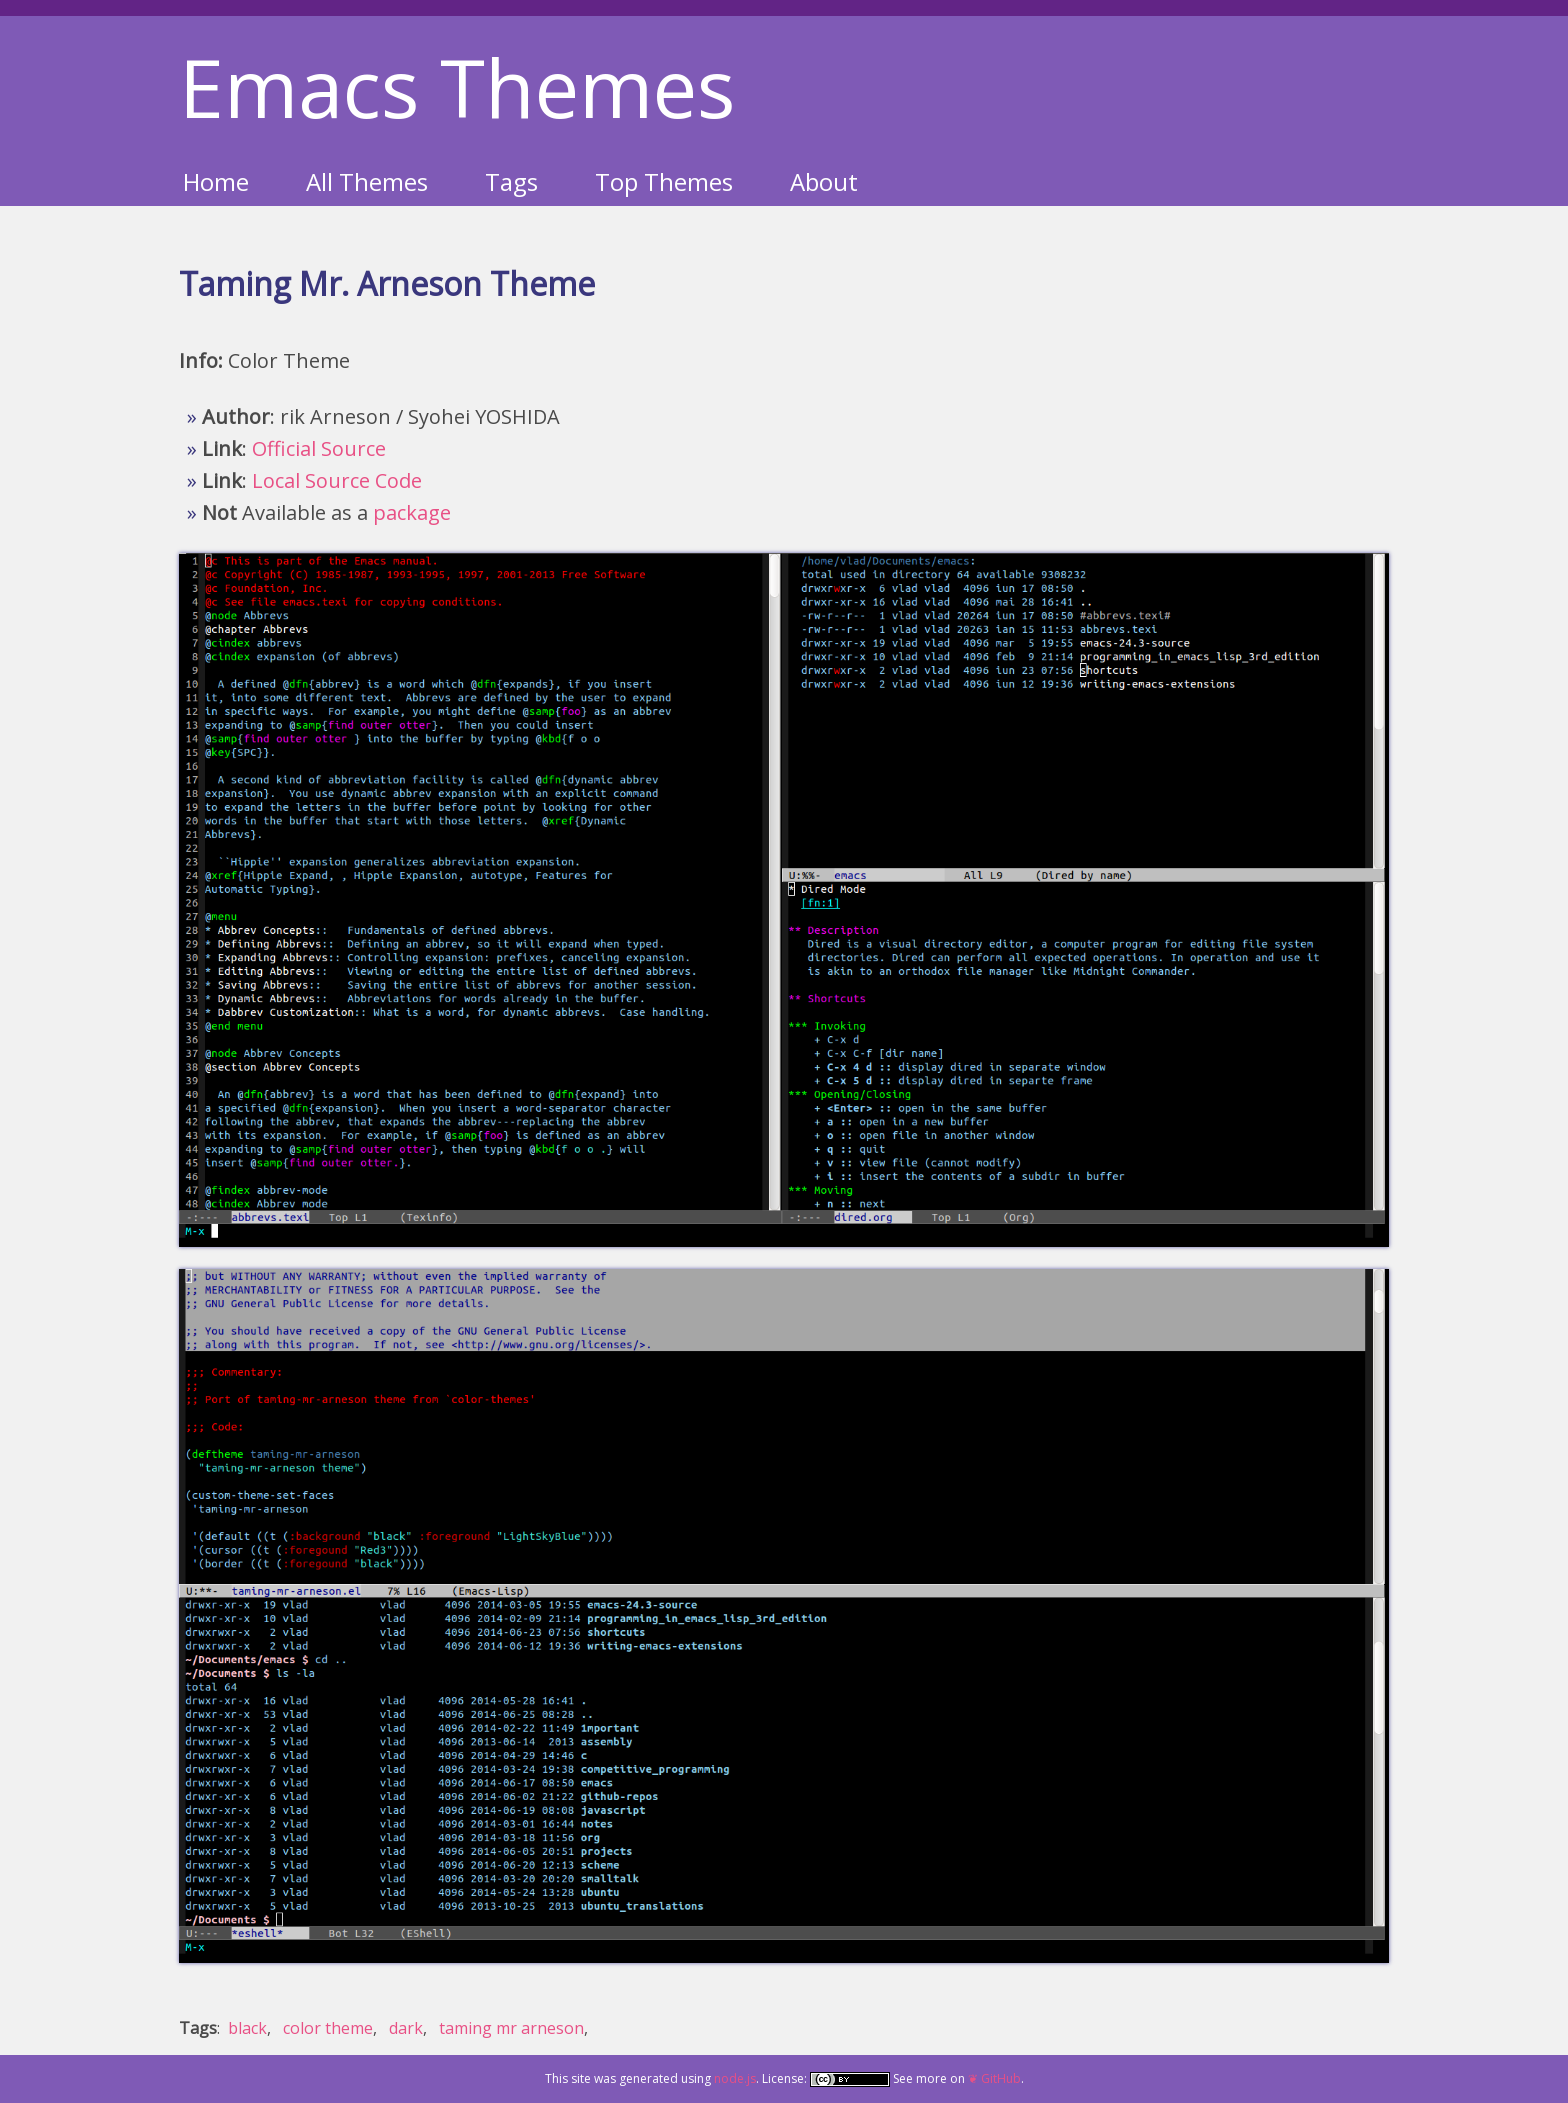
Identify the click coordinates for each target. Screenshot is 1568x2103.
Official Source (319, 448)
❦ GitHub (994, 2078)
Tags (511, 181)
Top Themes (664, 181)
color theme (328, 2028)
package (412, 512)
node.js (735, 2078)
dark (406, 2028)
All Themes (367, 181)
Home (216, 181)
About (824, 181)
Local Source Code (337, 480)
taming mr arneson (511, 2028)
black (247, 2028)
